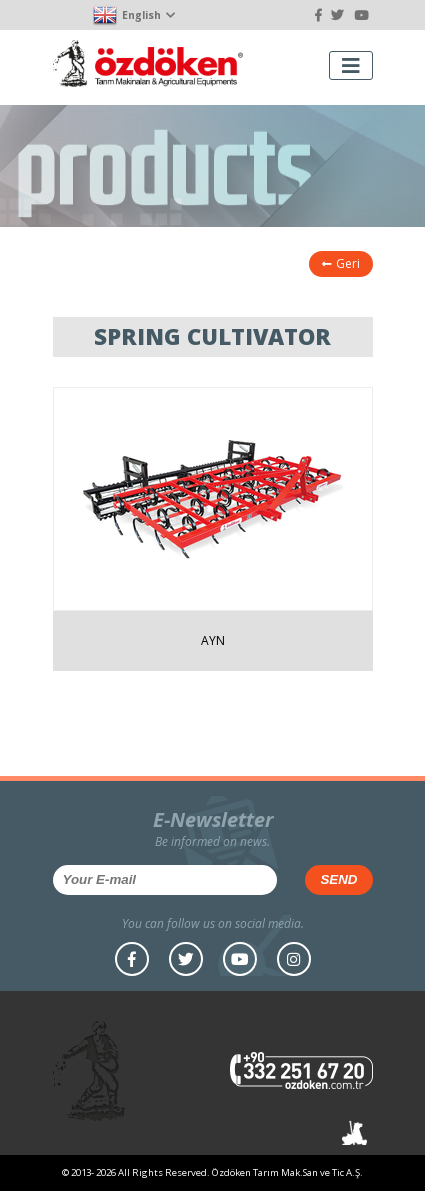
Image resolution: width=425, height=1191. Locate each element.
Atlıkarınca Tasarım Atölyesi (355, 1133)
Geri (341, 263)
